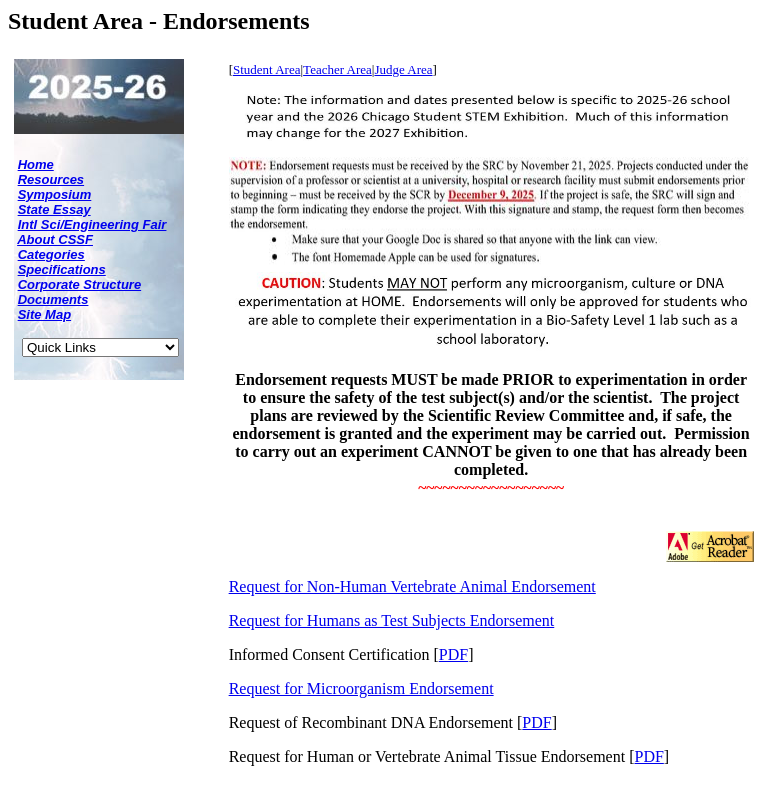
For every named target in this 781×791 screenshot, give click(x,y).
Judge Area (403, 69)
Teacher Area (337, 69)
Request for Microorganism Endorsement (361, 688)
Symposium (55, 194)
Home (36, 164)
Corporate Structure (80, 284)
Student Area (267, 69)
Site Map (44, 314)
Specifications (62, 269)
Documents (53, 299)
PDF (453, 654)
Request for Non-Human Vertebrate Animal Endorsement (412, 586)
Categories (51, 254)
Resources (51, 179)
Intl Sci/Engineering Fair (92, 224)
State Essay (54, 209)
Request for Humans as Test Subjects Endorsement (392, 620)
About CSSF (55, 239)
